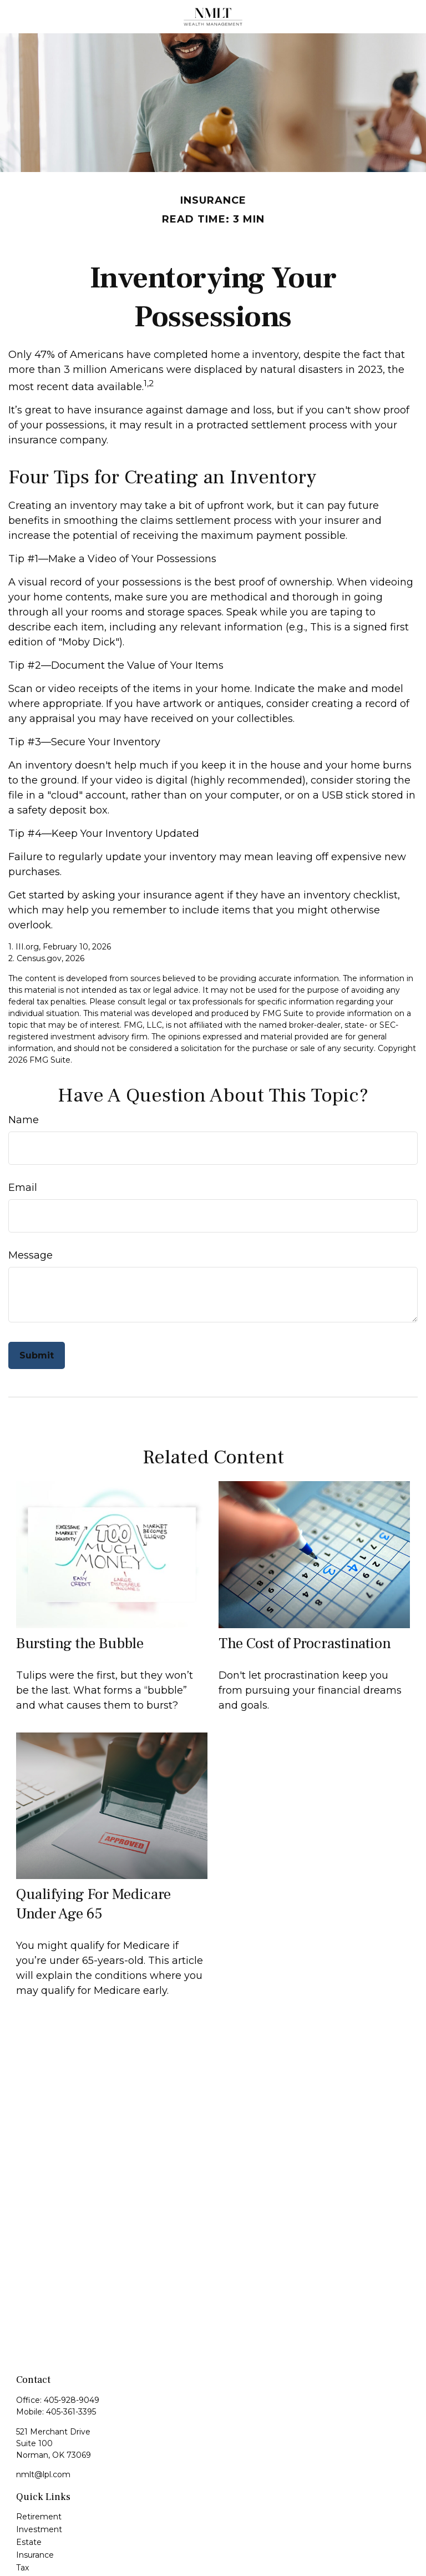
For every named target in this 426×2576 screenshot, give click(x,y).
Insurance (35, 2555)
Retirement (39, 2517)
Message (30, 1255)
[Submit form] (36, 1355)
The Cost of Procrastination (305, 1643)
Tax (22, 2568)
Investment (39, 2529)
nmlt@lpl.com (43, 2474)
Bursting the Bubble (80, 1643)
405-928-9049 (71, 2400)
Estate (29, 2542)
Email (22, 1187)
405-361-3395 (71, 2412)
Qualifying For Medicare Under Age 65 (93, 1904)
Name (23, 1120)
